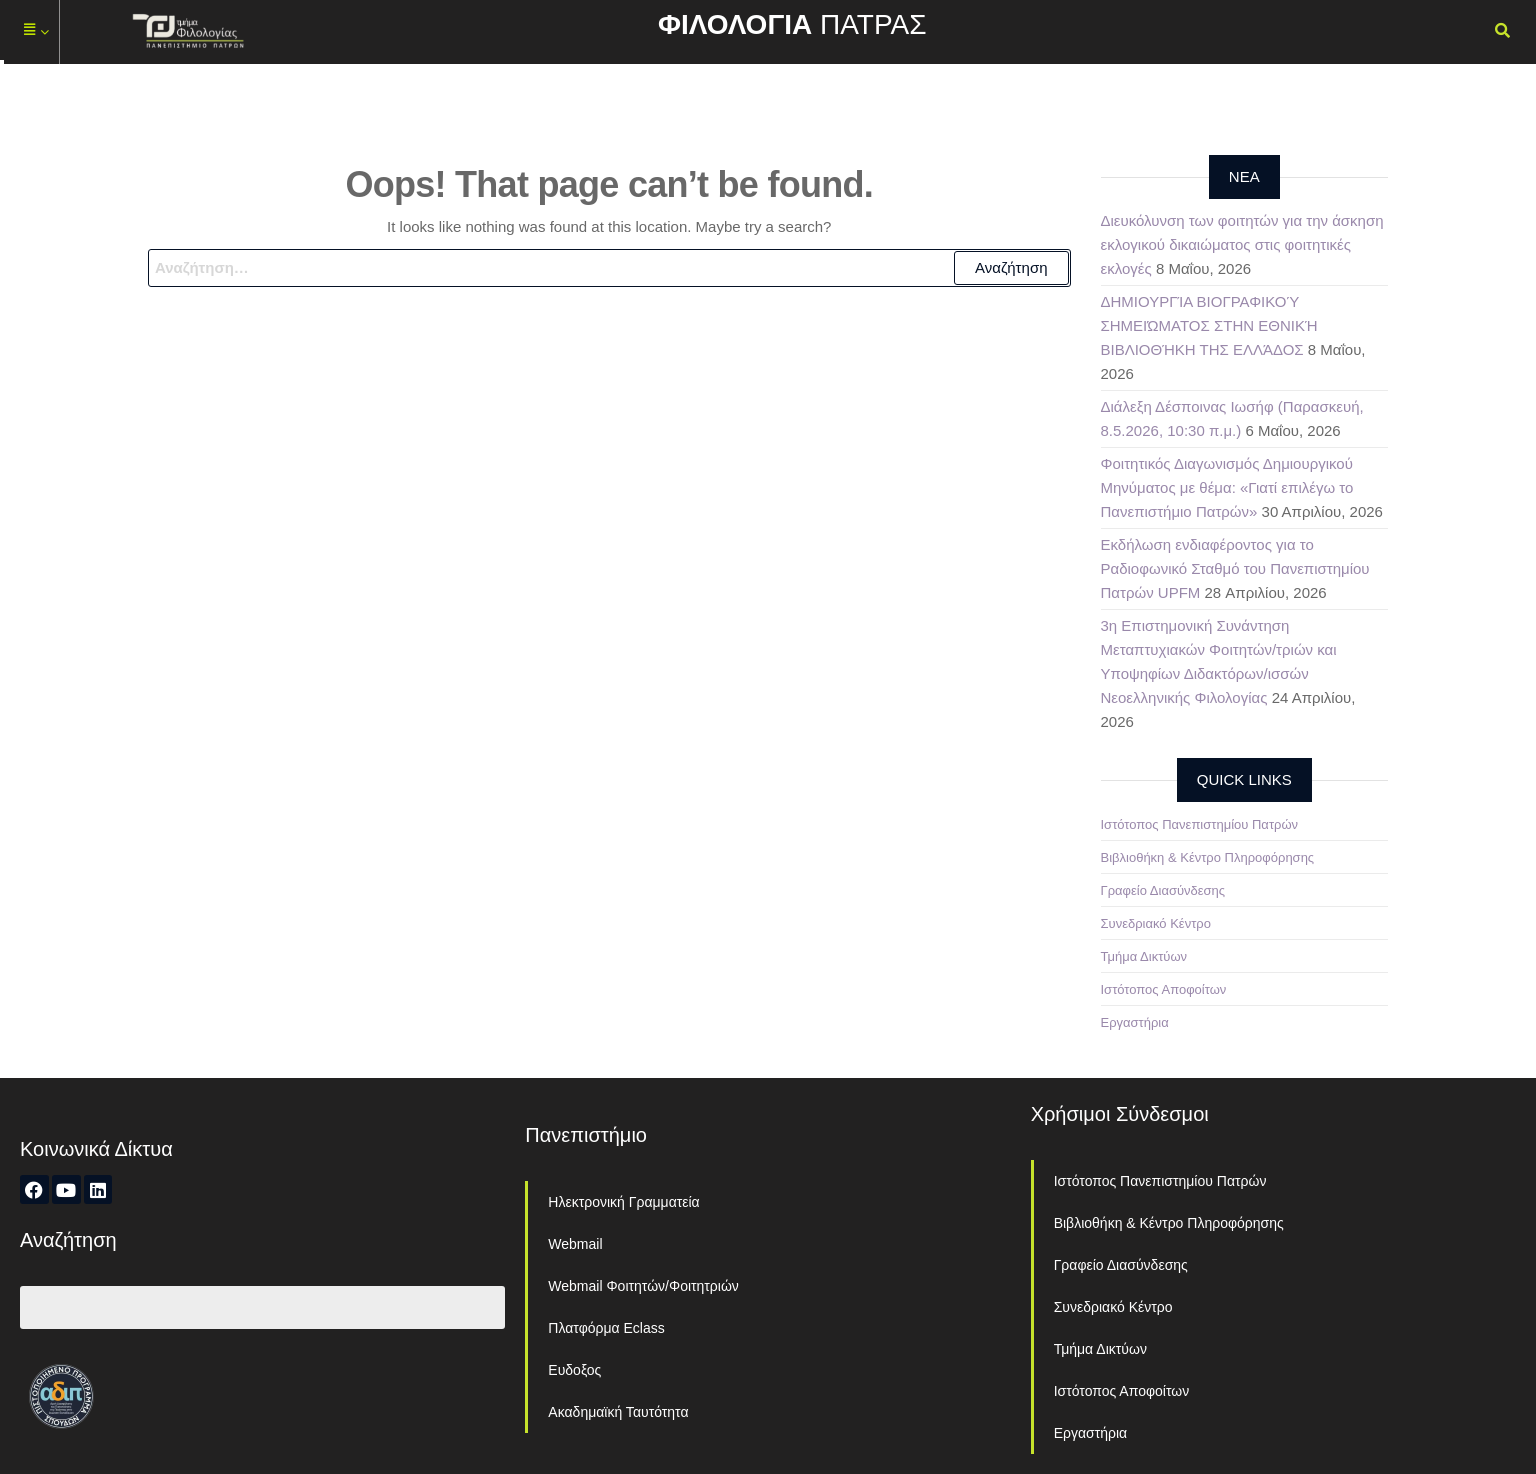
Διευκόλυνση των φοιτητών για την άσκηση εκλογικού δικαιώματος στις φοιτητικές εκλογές (1242, 244)
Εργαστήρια (1135, 1022)
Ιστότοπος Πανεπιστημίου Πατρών (1200, 824)
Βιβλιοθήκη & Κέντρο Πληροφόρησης (1208, 857)
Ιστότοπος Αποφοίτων (1164, 989)
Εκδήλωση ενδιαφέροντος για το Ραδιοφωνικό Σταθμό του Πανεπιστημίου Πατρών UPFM (1235, 568)
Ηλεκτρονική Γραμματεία (623, 1202)
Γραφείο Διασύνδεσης (1163, 890)
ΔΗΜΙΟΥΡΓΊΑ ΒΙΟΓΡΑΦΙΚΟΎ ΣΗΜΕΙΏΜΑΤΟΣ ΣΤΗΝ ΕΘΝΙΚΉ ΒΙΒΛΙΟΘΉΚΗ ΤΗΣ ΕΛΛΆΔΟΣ (1209, 325)
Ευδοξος (574, 1370)
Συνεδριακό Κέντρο (1156, 923)
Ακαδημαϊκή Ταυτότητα (618, 1412)
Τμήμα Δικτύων (1144, 956)
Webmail (575, 1244)
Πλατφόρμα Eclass (606, 1328)
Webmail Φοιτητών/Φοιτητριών (643, 1286)
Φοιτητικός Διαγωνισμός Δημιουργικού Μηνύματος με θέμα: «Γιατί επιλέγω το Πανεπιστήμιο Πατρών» (1227, 487)
